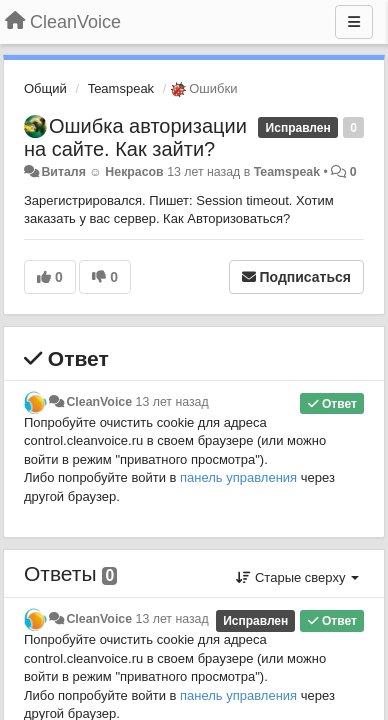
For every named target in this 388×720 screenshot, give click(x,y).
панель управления (238, 477)
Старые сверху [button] (297, 577)
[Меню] (354, 22)
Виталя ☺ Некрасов (102, 172)
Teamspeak (121, 88)
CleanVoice (99, 402)
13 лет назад (172, 402)
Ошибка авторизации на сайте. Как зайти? (135, 137)
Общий (45, 88)
